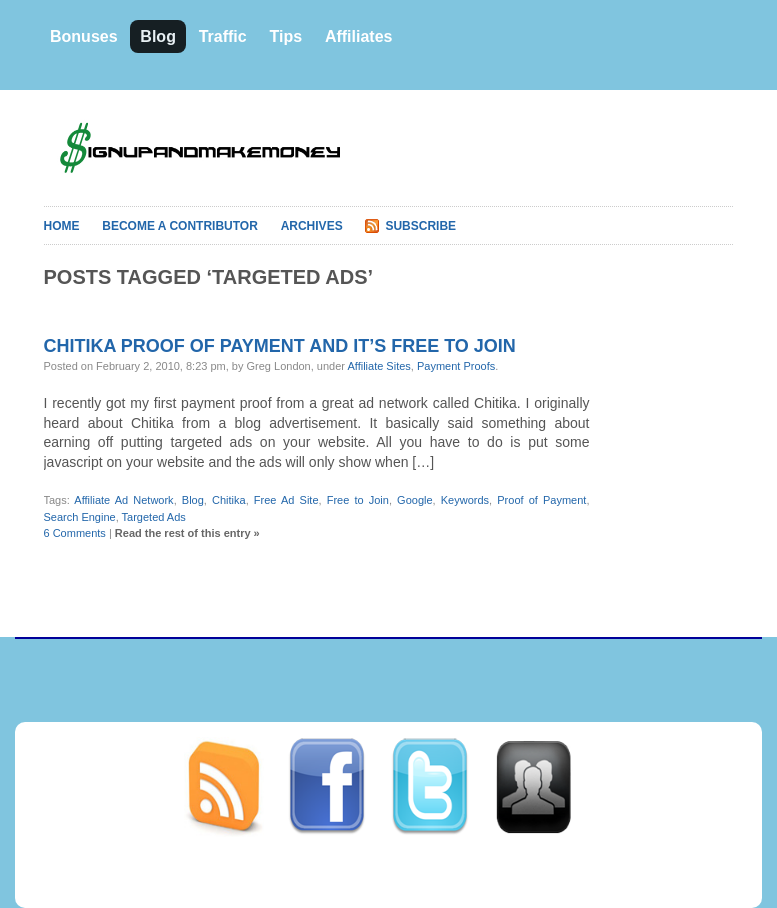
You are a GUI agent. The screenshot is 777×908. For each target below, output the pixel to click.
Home (62, 226)
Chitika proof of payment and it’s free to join (280, 346)
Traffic (223, 36)
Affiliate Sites (378, 366)
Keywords (465, 500)
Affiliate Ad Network (123, 500)
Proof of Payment (541, 500)
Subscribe (420, 226)
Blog (158, 36)
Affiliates (359, 36)
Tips (285, 36)
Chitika (229, 500)
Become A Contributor (180, 226)
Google (414, 500)
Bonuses (84, 36)
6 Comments (75, 533)
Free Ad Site (286, 500)
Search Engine (80, 517)
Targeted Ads (154, 517)
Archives (312, 226)
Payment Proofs (456, 366)
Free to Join (358, 500)
